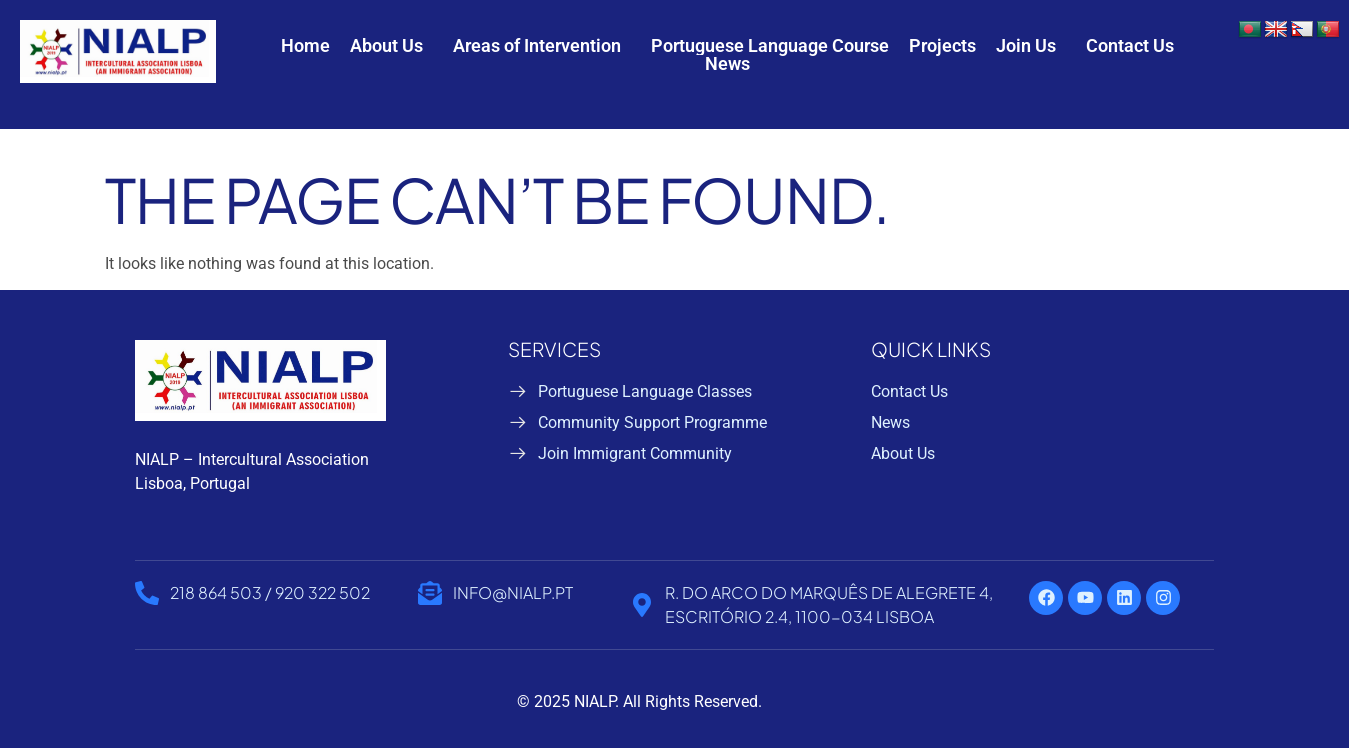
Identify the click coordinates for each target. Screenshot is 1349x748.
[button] (391, 46)
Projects (942, 46)
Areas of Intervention (537, 46)
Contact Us (1130, 46)
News (727, 64)
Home (305, 46)
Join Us (1026, 46)
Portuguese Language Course (770, 46)
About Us (386, 46)
